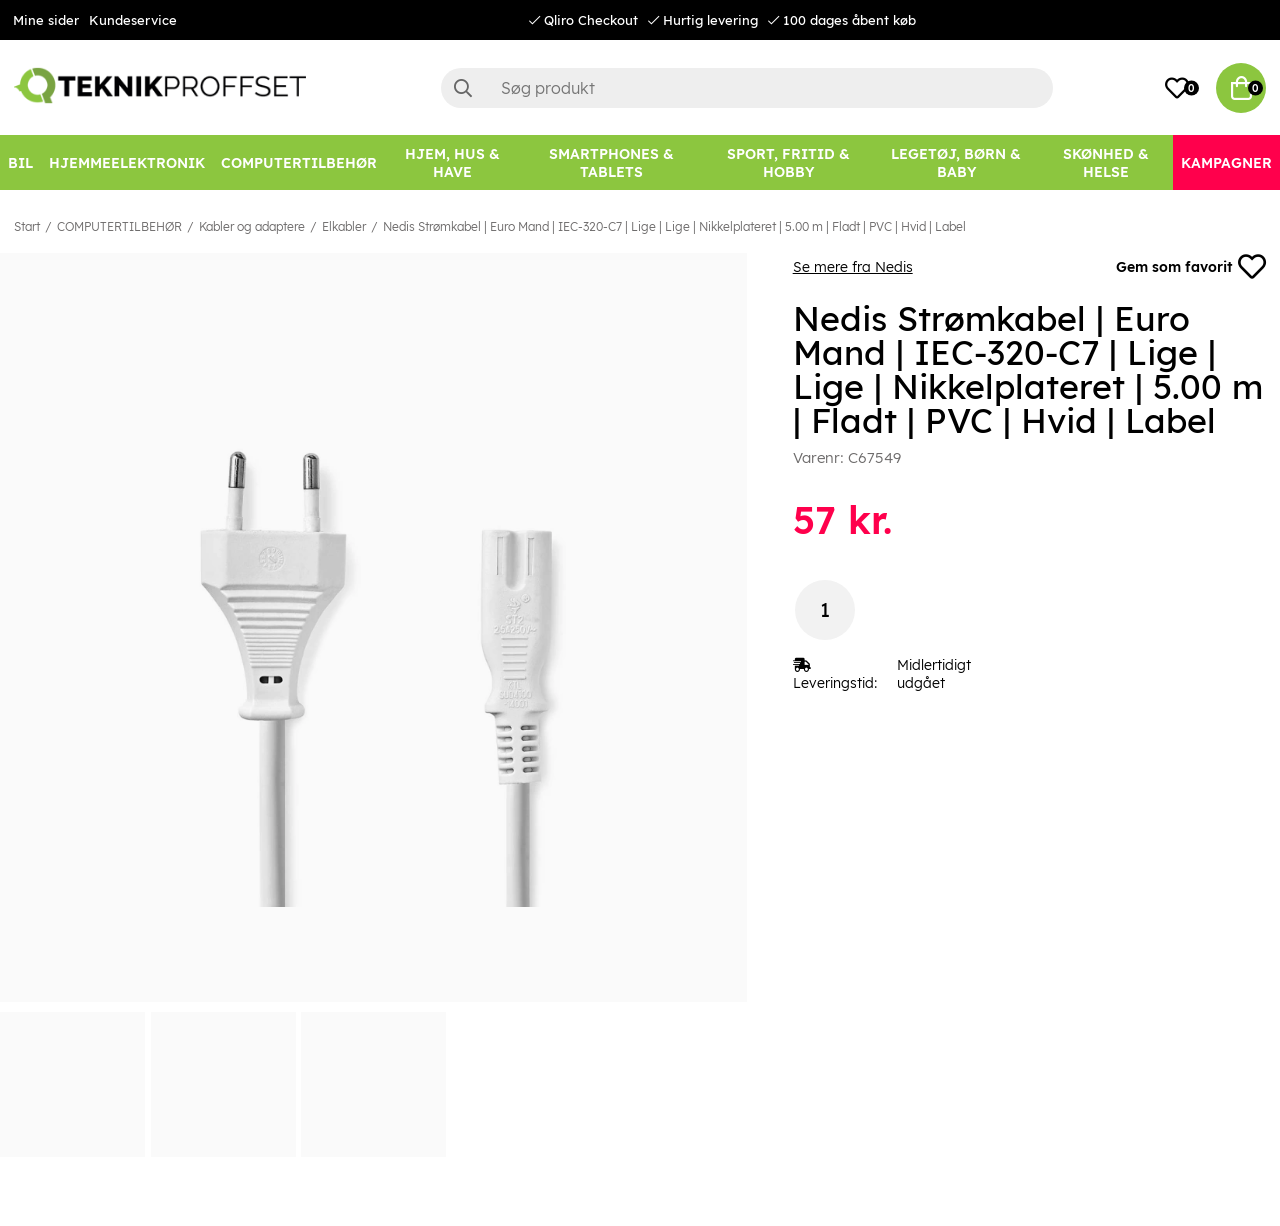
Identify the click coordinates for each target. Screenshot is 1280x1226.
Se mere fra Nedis (853, 267)
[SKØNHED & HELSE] (1106, 162)
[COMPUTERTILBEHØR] (299, 162)
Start (27, 226)
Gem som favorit (1191, 267)
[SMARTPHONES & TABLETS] (612, 162)
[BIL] (20, 162)
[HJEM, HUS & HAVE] (453, 162)
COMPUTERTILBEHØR (119, 226)
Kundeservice (133, 20)
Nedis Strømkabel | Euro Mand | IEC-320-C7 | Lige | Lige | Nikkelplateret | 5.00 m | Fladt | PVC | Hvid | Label (674, 226)
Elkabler (344, 226)
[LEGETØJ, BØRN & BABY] (956, 162)
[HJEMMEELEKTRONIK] (127, 162)
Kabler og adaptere (252, 226)
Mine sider (46, 20)
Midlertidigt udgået (934, 674)
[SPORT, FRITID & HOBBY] (788, 162)
